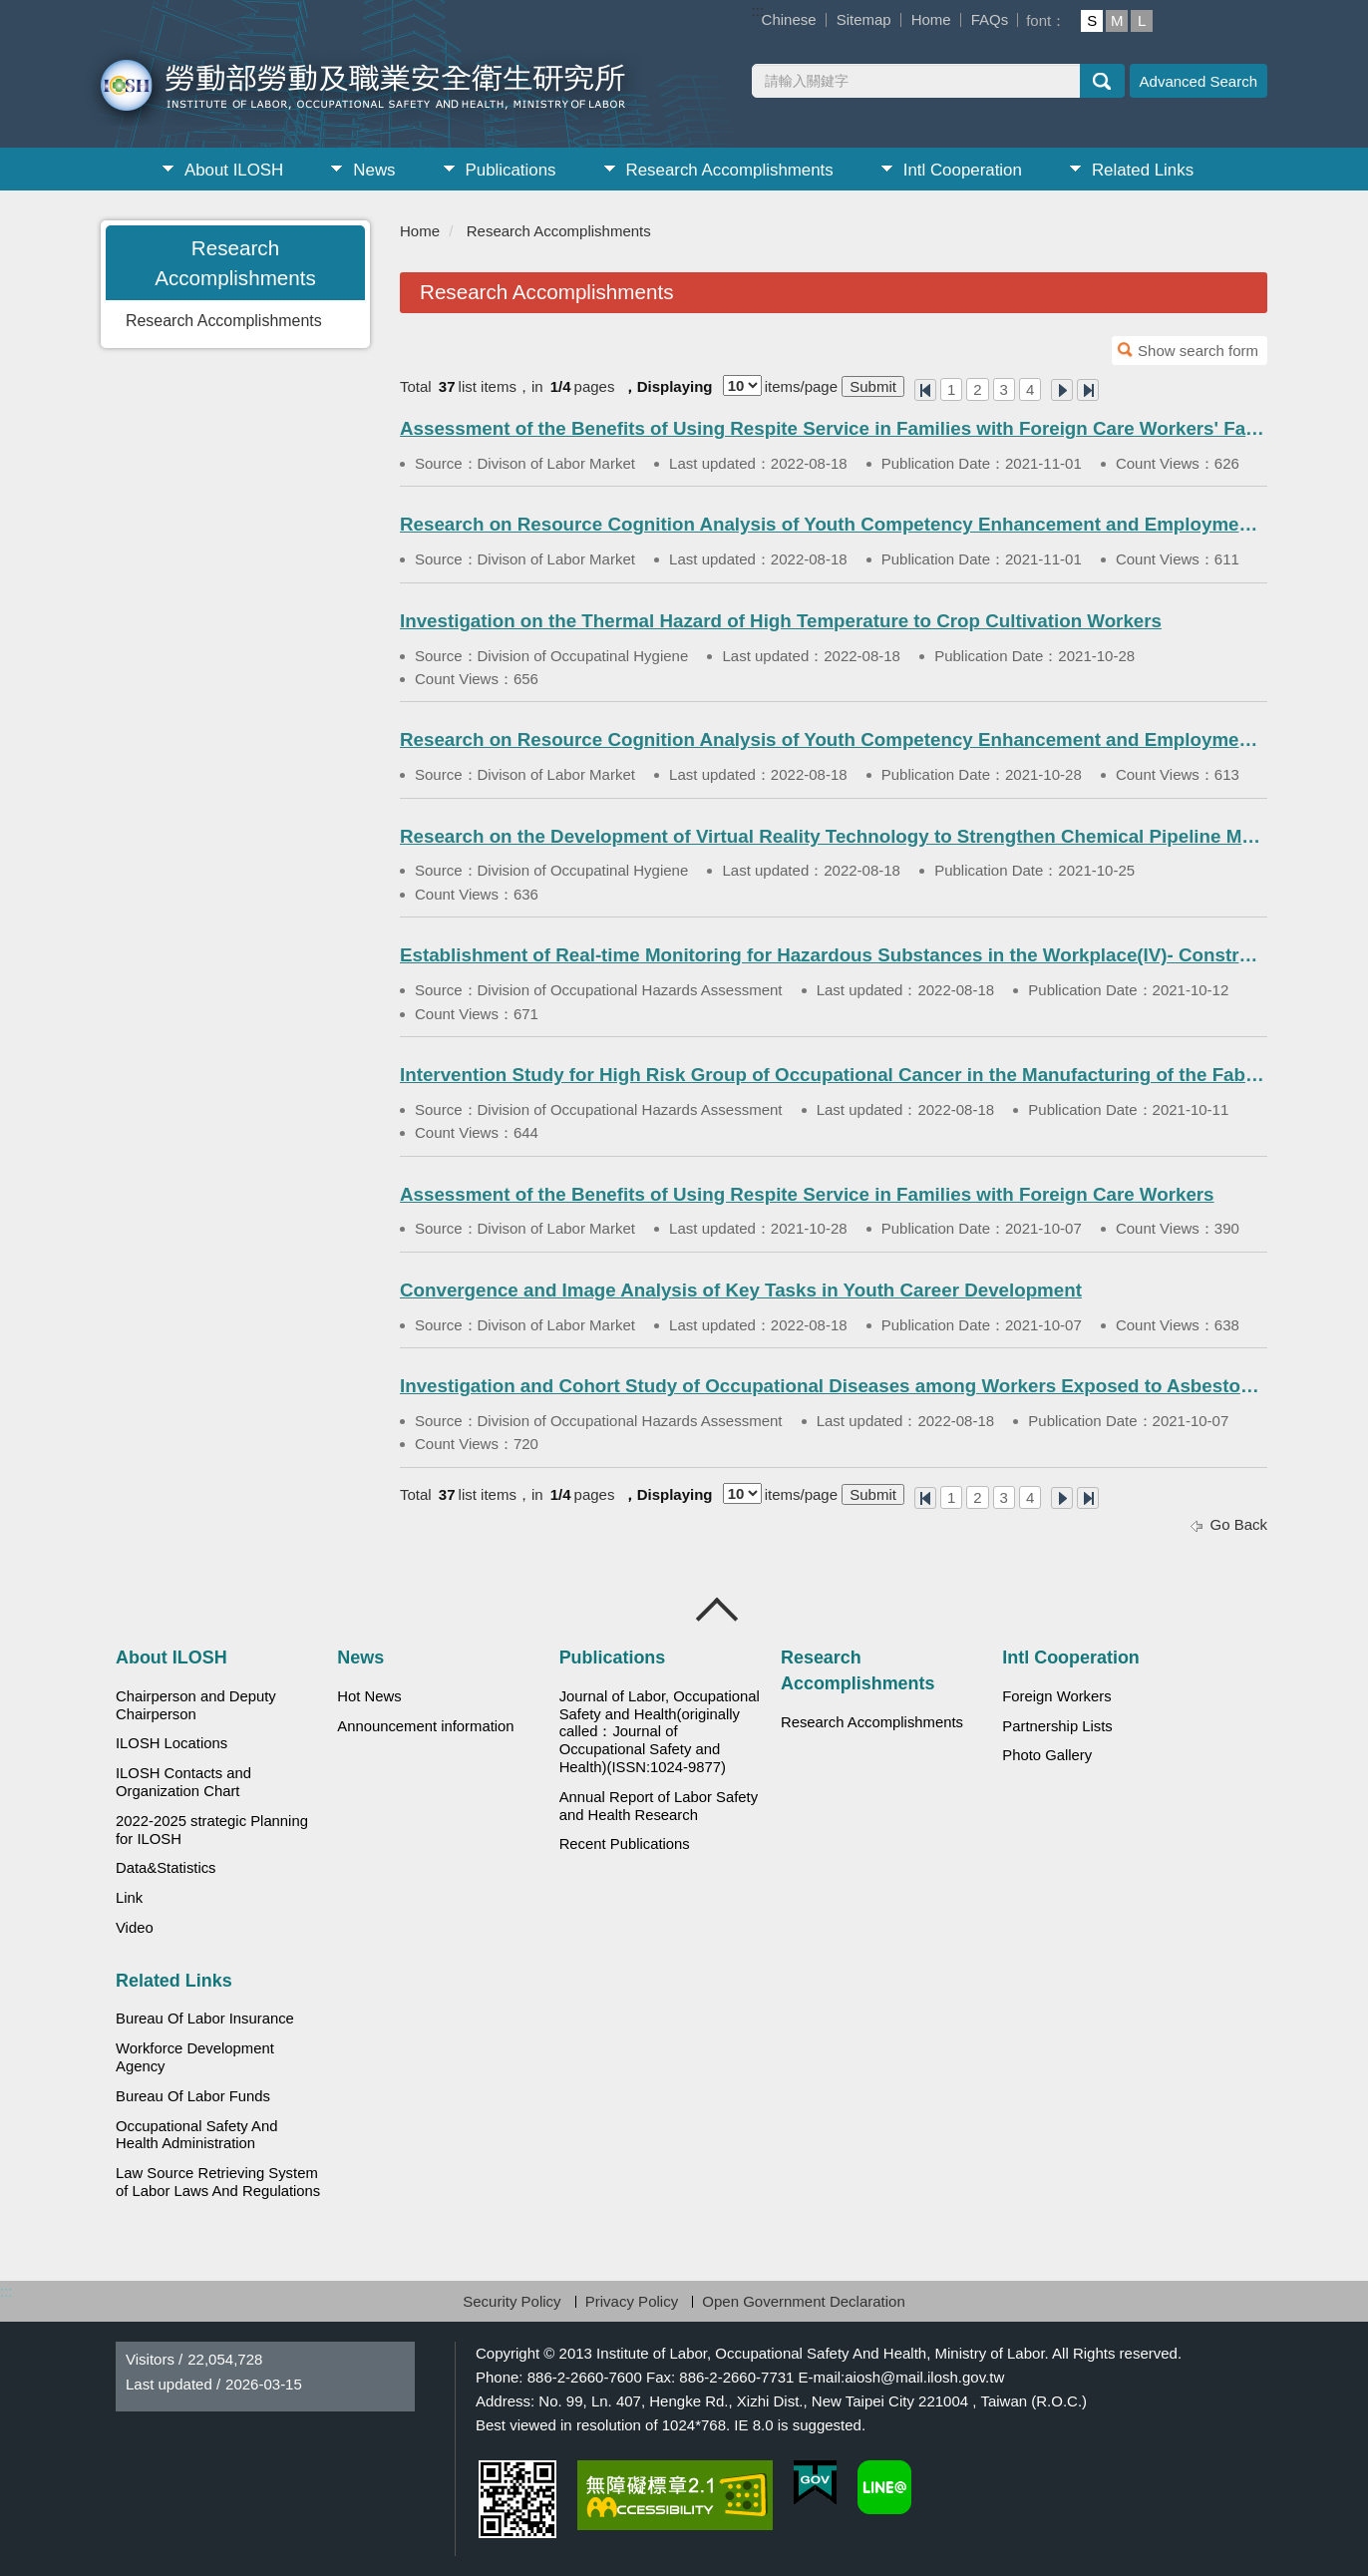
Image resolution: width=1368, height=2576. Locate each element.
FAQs (990, 19)
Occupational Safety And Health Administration (196, 2135)
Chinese (789, 19)
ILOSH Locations (171, 1743)
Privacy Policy (631, 2301)
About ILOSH (233, 170)
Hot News (369, 1696)
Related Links (1143, 170)
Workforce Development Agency (195, 2057)
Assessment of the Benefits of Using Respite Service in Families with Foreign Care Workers (807, 1194)
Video (135, 1928)
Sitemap (864, 19)
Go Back (1238, 1524)
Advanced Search (1198, 81)
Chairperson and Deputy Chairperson (196, 1705)
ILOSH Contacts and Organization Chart (183, 1782)
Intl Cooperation (962, 170)
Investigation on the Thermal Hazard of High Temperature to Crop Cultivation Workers (781, 620)
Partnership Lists (1057, 1726)
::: (758, 10)
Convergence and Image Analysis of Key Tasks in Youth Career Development (741, 1290)
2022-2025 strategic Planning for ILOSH (212, 1830)
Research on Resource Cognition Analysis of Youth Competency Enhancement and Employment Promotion (833, 739)
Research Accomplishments (730, 170)
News (374, 170)
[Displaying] (742, 385)
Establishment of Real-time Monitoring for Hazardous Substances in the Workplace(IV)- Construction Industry (833, 954)
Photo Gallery (1047, 1755)
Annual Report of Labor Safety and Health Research (659, 1806)
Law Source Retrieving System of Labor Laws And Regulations (218, 2182)
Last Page (1088, 390)
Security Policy (511, 2301)
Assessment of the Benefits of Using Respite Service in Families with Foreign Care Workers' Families (833, 428)
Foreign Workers (1056, 1696)
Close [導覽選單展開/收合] (718, 1610)
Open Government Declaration (803, 2301)
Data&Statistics (166, 1868)
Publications (511, 170)
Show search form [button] (1198, 350)
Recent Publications (624, 1844)
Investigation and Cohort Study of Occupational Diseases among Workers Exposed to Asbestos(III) (833, 1385)
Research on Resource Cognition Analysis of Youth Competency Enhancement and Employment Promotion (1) (833, 524)
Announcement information (425, 1726)
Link (129, 1898)
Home (931, 19)
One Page (925, 390)
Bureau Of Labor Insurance (205, 2018)
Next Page (1062, 390)
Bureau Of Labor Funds (193, 2096)
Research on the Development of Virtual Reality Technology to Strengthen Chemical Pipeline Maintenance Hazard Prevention (833, 836)
